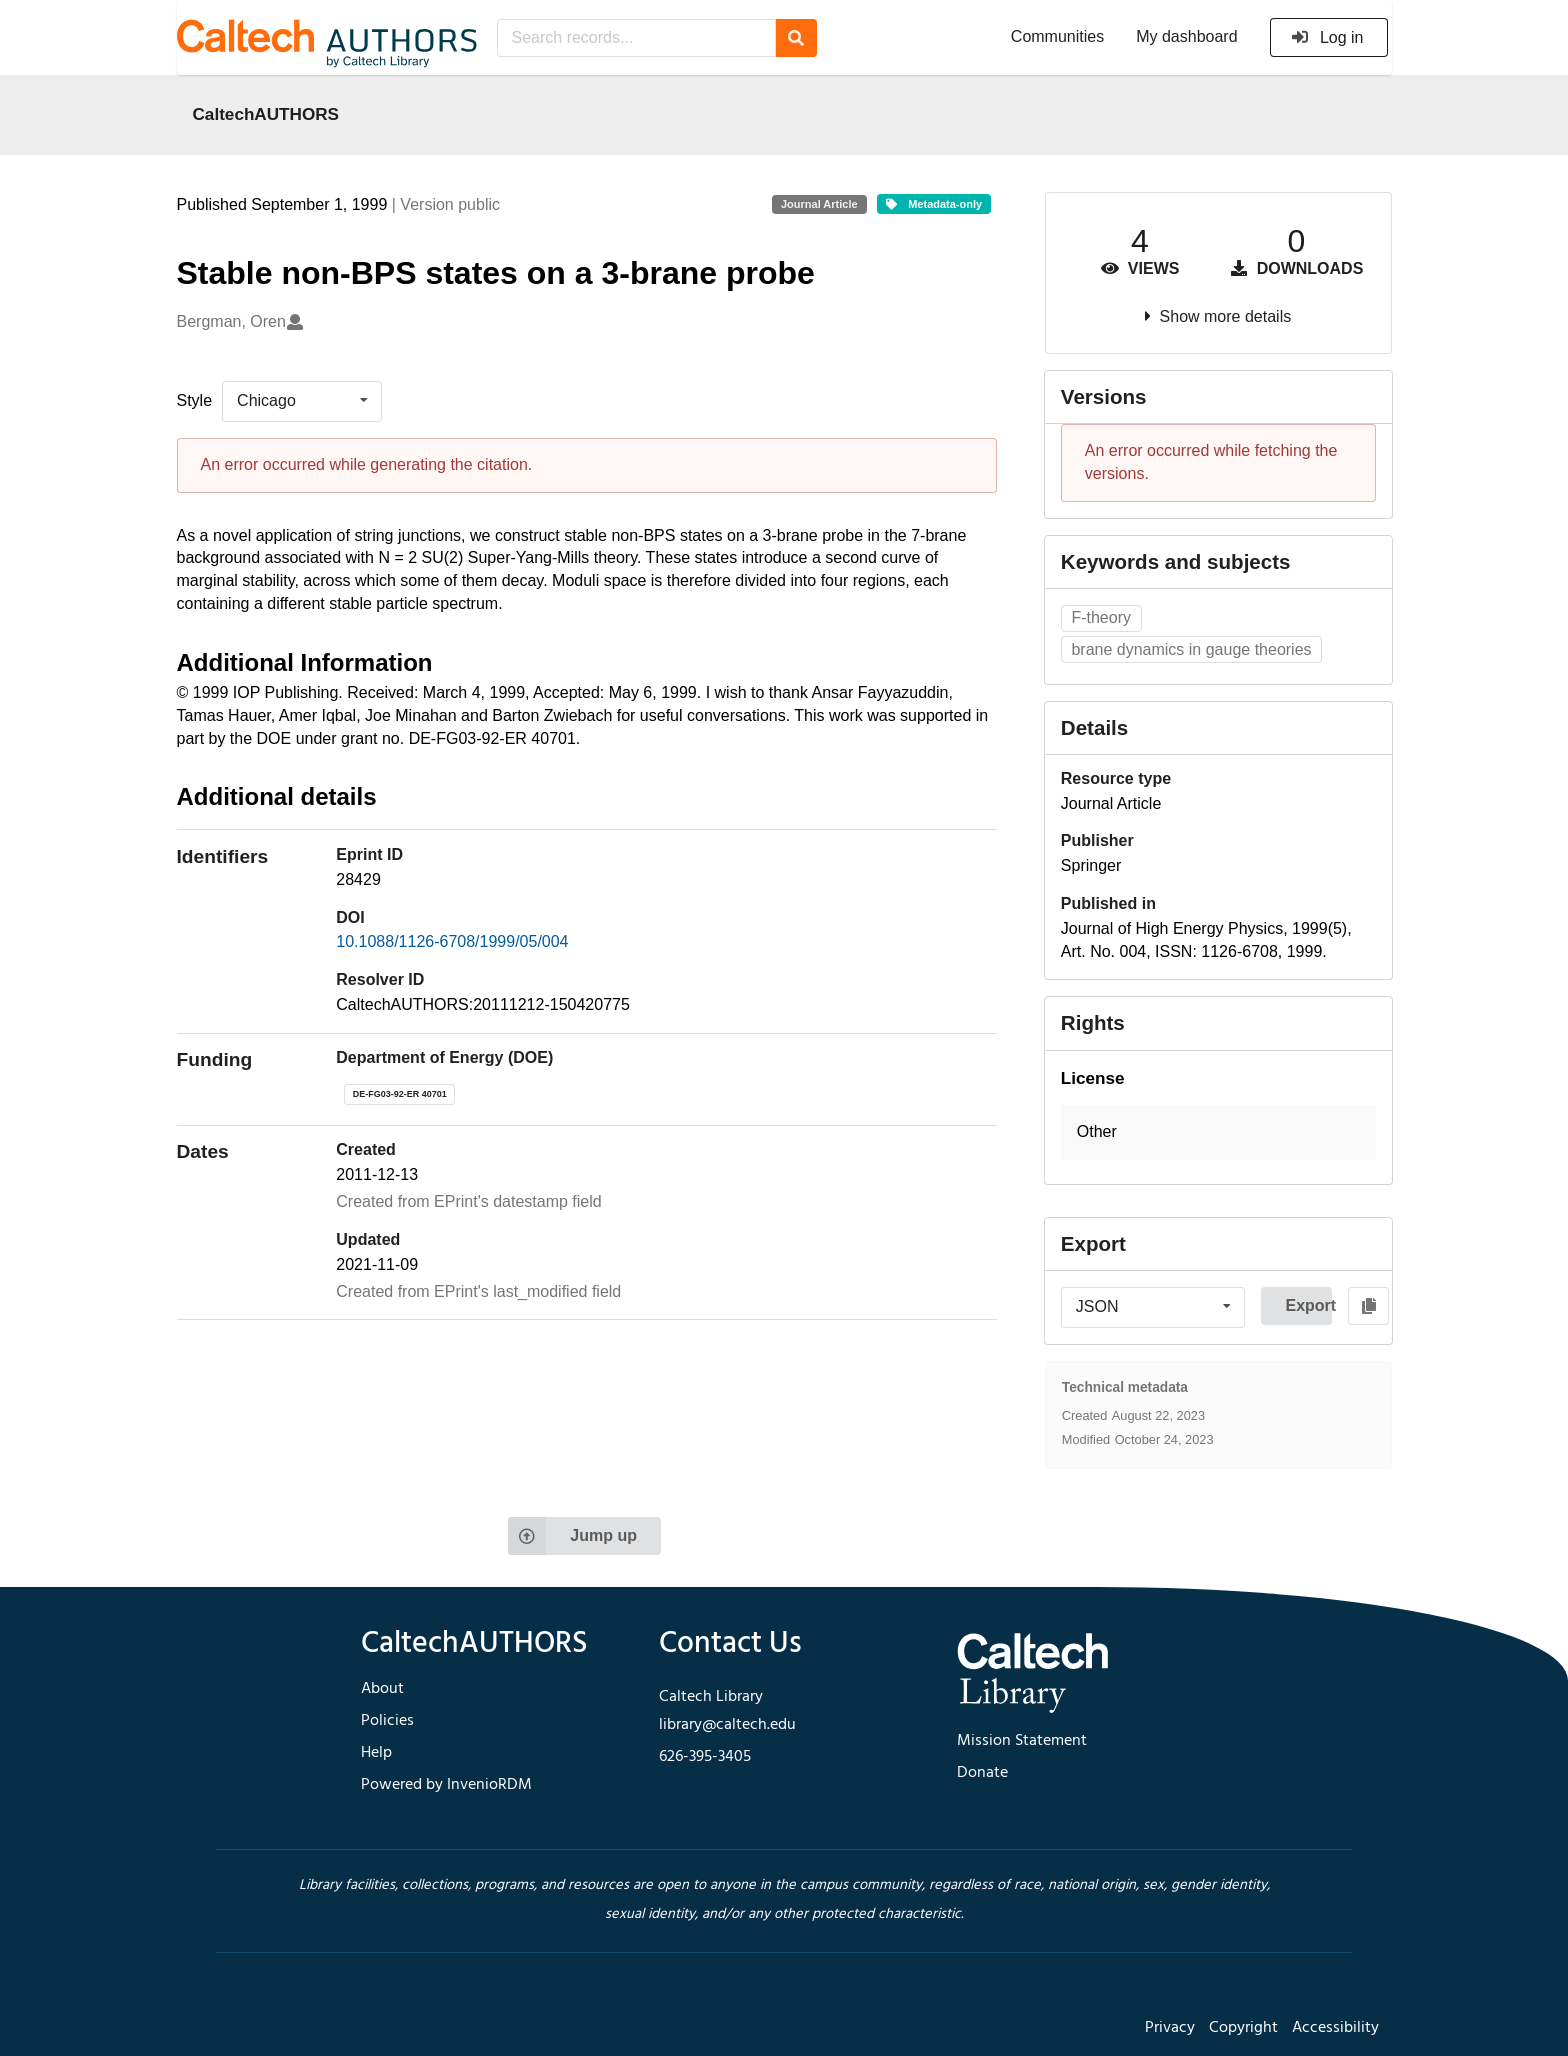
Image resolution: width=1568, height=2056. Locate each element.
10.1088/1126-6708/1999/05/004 (452, 941)
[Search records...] (636, 38)
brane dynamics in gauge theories (1191, 649)
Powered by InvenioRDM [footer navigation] (446, 1785)
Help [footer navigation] (376, 1753)
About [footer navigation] (382, 1689)
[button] (1218, 1132)
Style (195, 400)
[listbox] (302, 401)
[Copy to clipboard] (1368, 1306)
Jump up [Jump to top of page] (572, 1536)
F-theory (1101, 617)
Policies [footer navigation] (387, 1721)
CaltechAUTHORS (266, 114)
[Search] (796, 38)
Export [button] (1308, 1305)
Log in (1327, 37)
